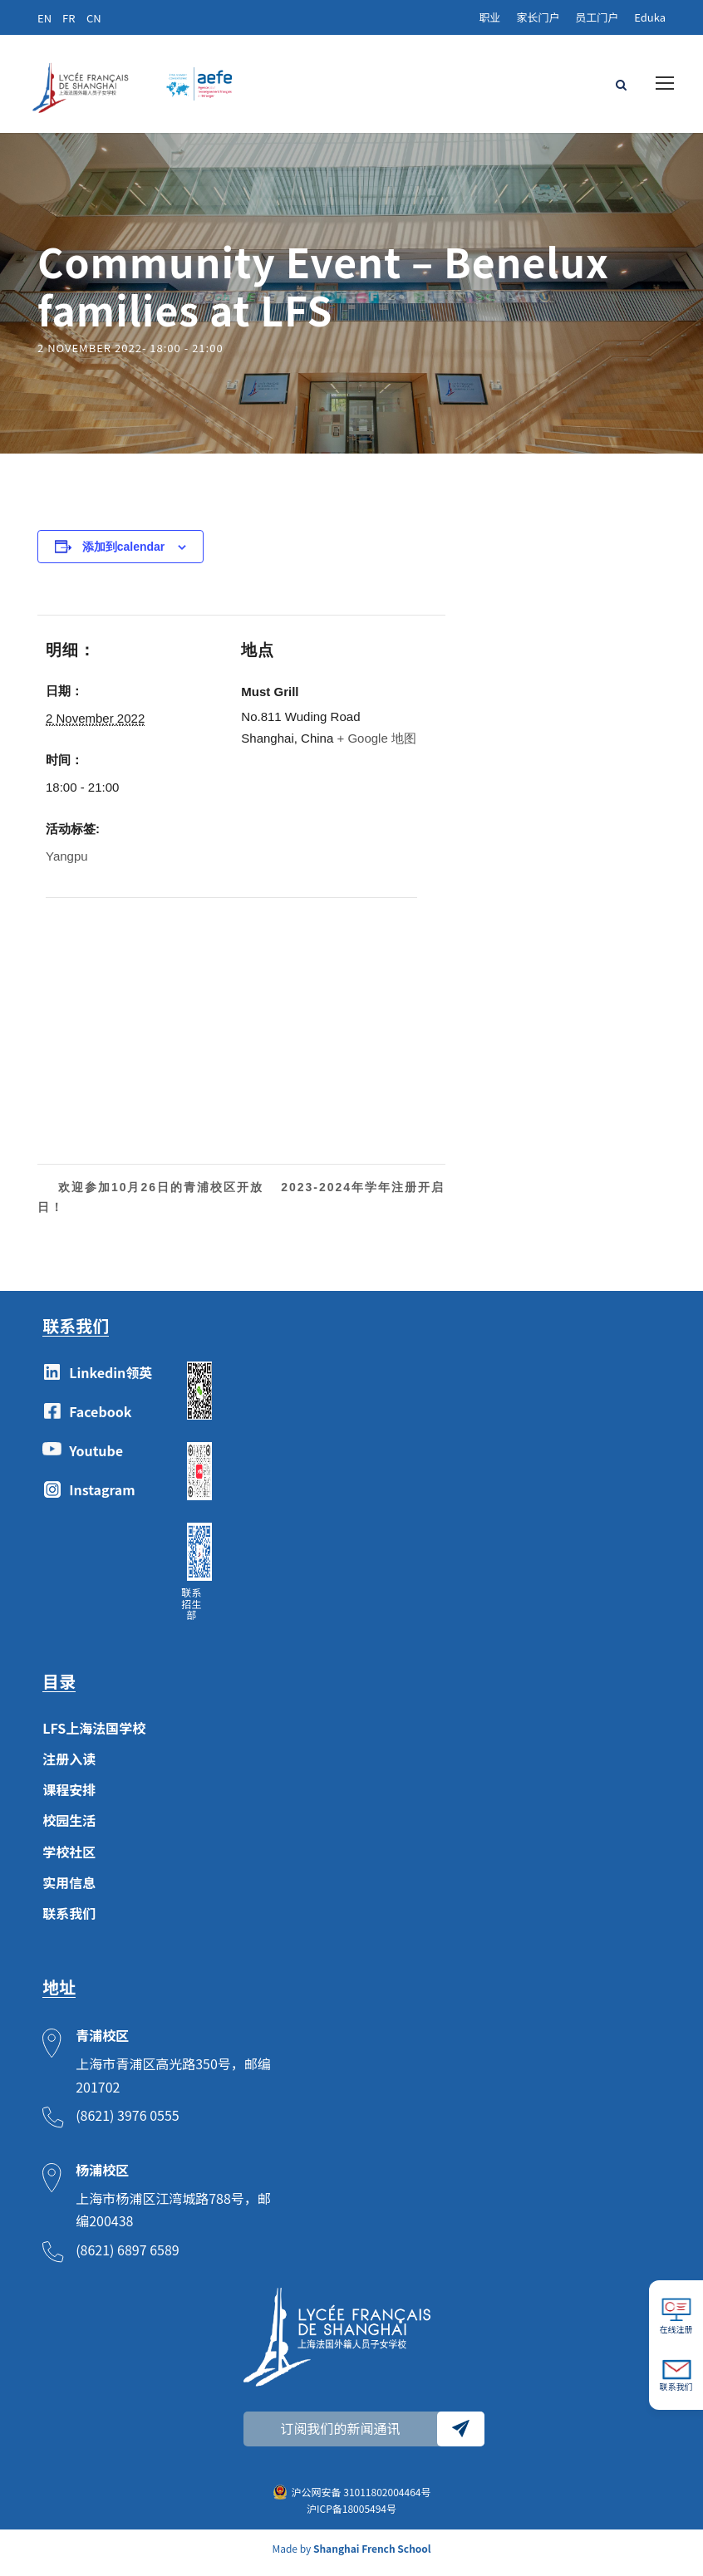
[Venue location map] (133, 1019)
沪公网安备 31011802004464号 (361, 2499)
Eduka (650, 17)
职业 (489, 17)
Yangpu (67, 864)
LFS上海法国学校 (93, 1735)
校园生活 (69, 1828)
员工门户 (596, 17)
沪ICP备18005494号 (351, 2517)
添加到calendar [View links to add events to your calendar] (123, 554)
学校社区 (69, 1859)
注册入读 (69, 1767)
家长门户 (537, 17)
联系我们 (69, 1921)
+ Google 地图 (376, 745)
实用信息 (69, 1890)
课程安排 (69, 1798)
